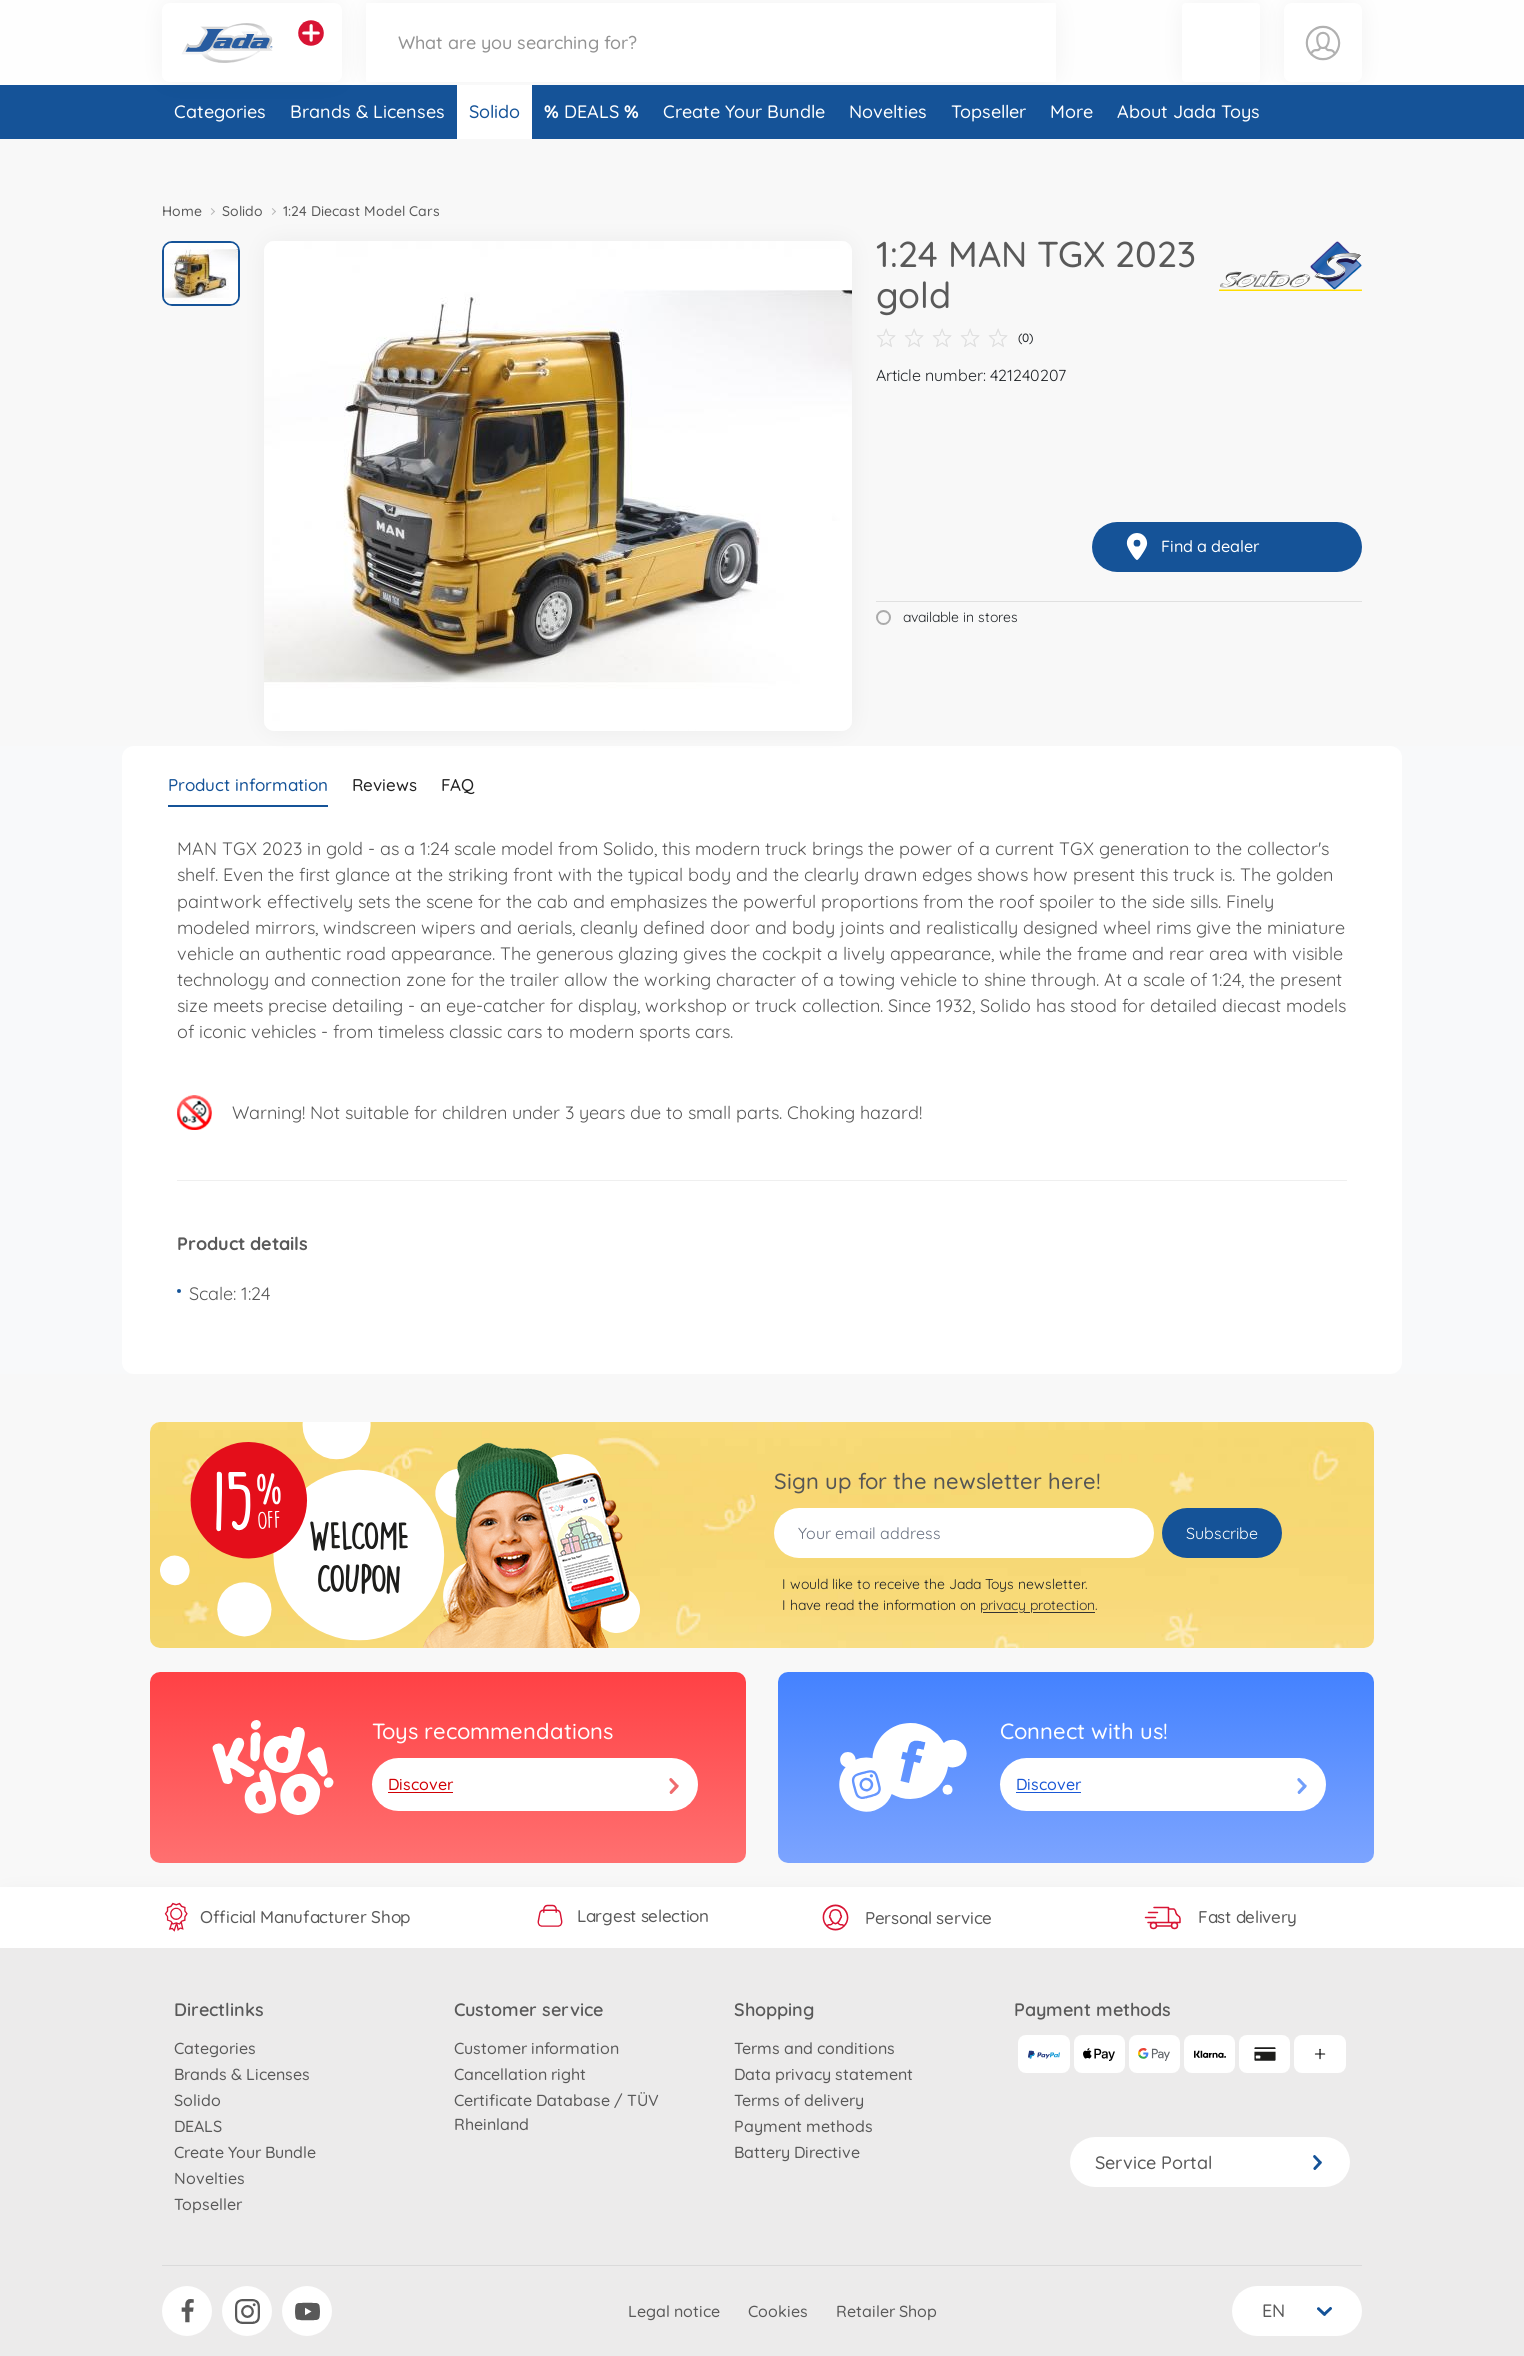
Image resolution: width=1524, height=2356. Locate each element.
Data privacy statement (823, 2074)
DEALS (594, 153)
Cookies (778, 2311)
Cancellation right (520, 2074)
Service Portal (1210, 2162)
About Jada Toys (1188, 153)
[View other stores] (311, 54)
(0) (954, 338)
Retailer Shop (886, 2311)
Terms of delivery (799, 2100)
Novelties (888, 153)
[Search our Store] (711, 63)
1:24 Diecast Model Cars (361, 211)
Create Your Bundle (744, 153)
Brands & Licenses (367, 153)
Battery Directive (797, 2152)
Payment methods (803, 2126)
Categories (220, 153)
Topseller (988, 153)
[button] (1221, 63)
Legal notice (674, 2311)
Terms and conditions (814, 2048)
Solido (494, 153)
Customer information (536, 2048)
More (1071, 153)
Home (182, 211)
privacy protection (1037, 1605)
